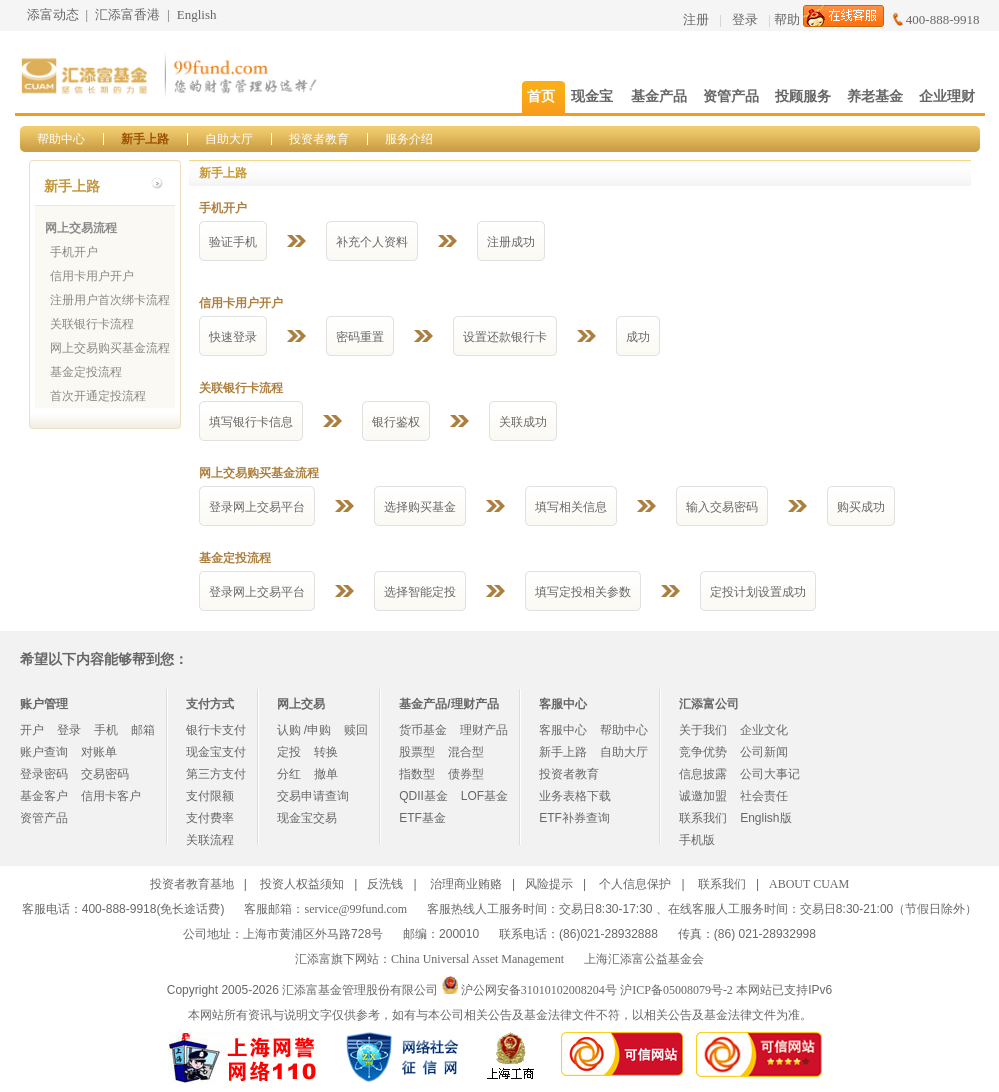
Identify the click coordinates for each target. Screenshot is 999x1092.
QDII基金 (423, 796)
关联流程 (210, 840)
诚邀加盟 (703, 796)
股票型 (417, 752)
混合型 (466, 752)
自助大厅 (229, 139)
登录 (745, 19)
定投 (289, 752)
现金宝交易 (307, 818)
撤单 (326, 774)
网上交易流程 (81, 228)
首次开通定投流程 (98, 396)
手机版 (697, 840)
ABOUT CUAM (809, 884)
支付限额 (210, 796)
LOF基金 (484, 796)
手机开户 (74, 252)
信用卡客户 (111, 796)
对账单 (99, 752)
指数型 (417, 774)
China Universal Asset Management (477, 959)
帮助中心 (61, 139)
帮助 (787, 19)
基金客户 (44, 796)
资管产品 (44, 818)
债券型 (466, 774)
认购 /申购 (304, 730)
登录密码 (44, 774)
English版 (765, 818)
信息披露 (703, 774)
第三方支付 (216, 774)
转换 (326, 752)
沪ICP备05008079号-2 (676, 990)
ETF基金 (422, 818)
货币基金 (423, 730)
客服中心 (563, 730)
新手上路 (145, 139)
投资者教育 (319, 139)
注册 (696, 19)
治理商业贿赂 (466, 884)
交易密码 (105, 774)
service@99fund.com (355, 909)
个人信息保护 (635, 884)
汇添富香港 (127, 14)
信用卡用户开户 (92, 276)
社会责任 (764, 796)
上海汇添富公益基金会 (644, 959)
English (197, 14)
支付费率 (210, 818)
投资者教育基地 (192, 884)
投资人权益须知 (302, 884)
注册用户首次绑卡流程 (110, 300)
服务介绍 (409, 139)
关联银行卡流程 (92, 324)
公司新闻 (764, 752)
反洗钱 (385, 884)
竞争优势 (703, 752)
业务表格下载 (575, 796)
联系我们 (703, 818)
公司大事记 (770, 774)
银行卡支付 (216, 730)
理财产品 (484, 730)
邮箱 (143, 730)
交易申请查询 (313, 796)
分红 (289, 774)
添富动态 (53, 14)
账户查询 (44, 752)
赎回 (356, 730)
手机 (106, 730)
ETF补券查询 (574, 818)
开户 (32, 730)
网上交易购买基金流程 (110, 348)
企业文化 (764, 730)
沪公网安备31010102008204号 (539, 990)
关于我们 (703, 730)
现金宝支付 (216, 752)
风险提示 (549, 884)
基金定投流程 (86, 372)
